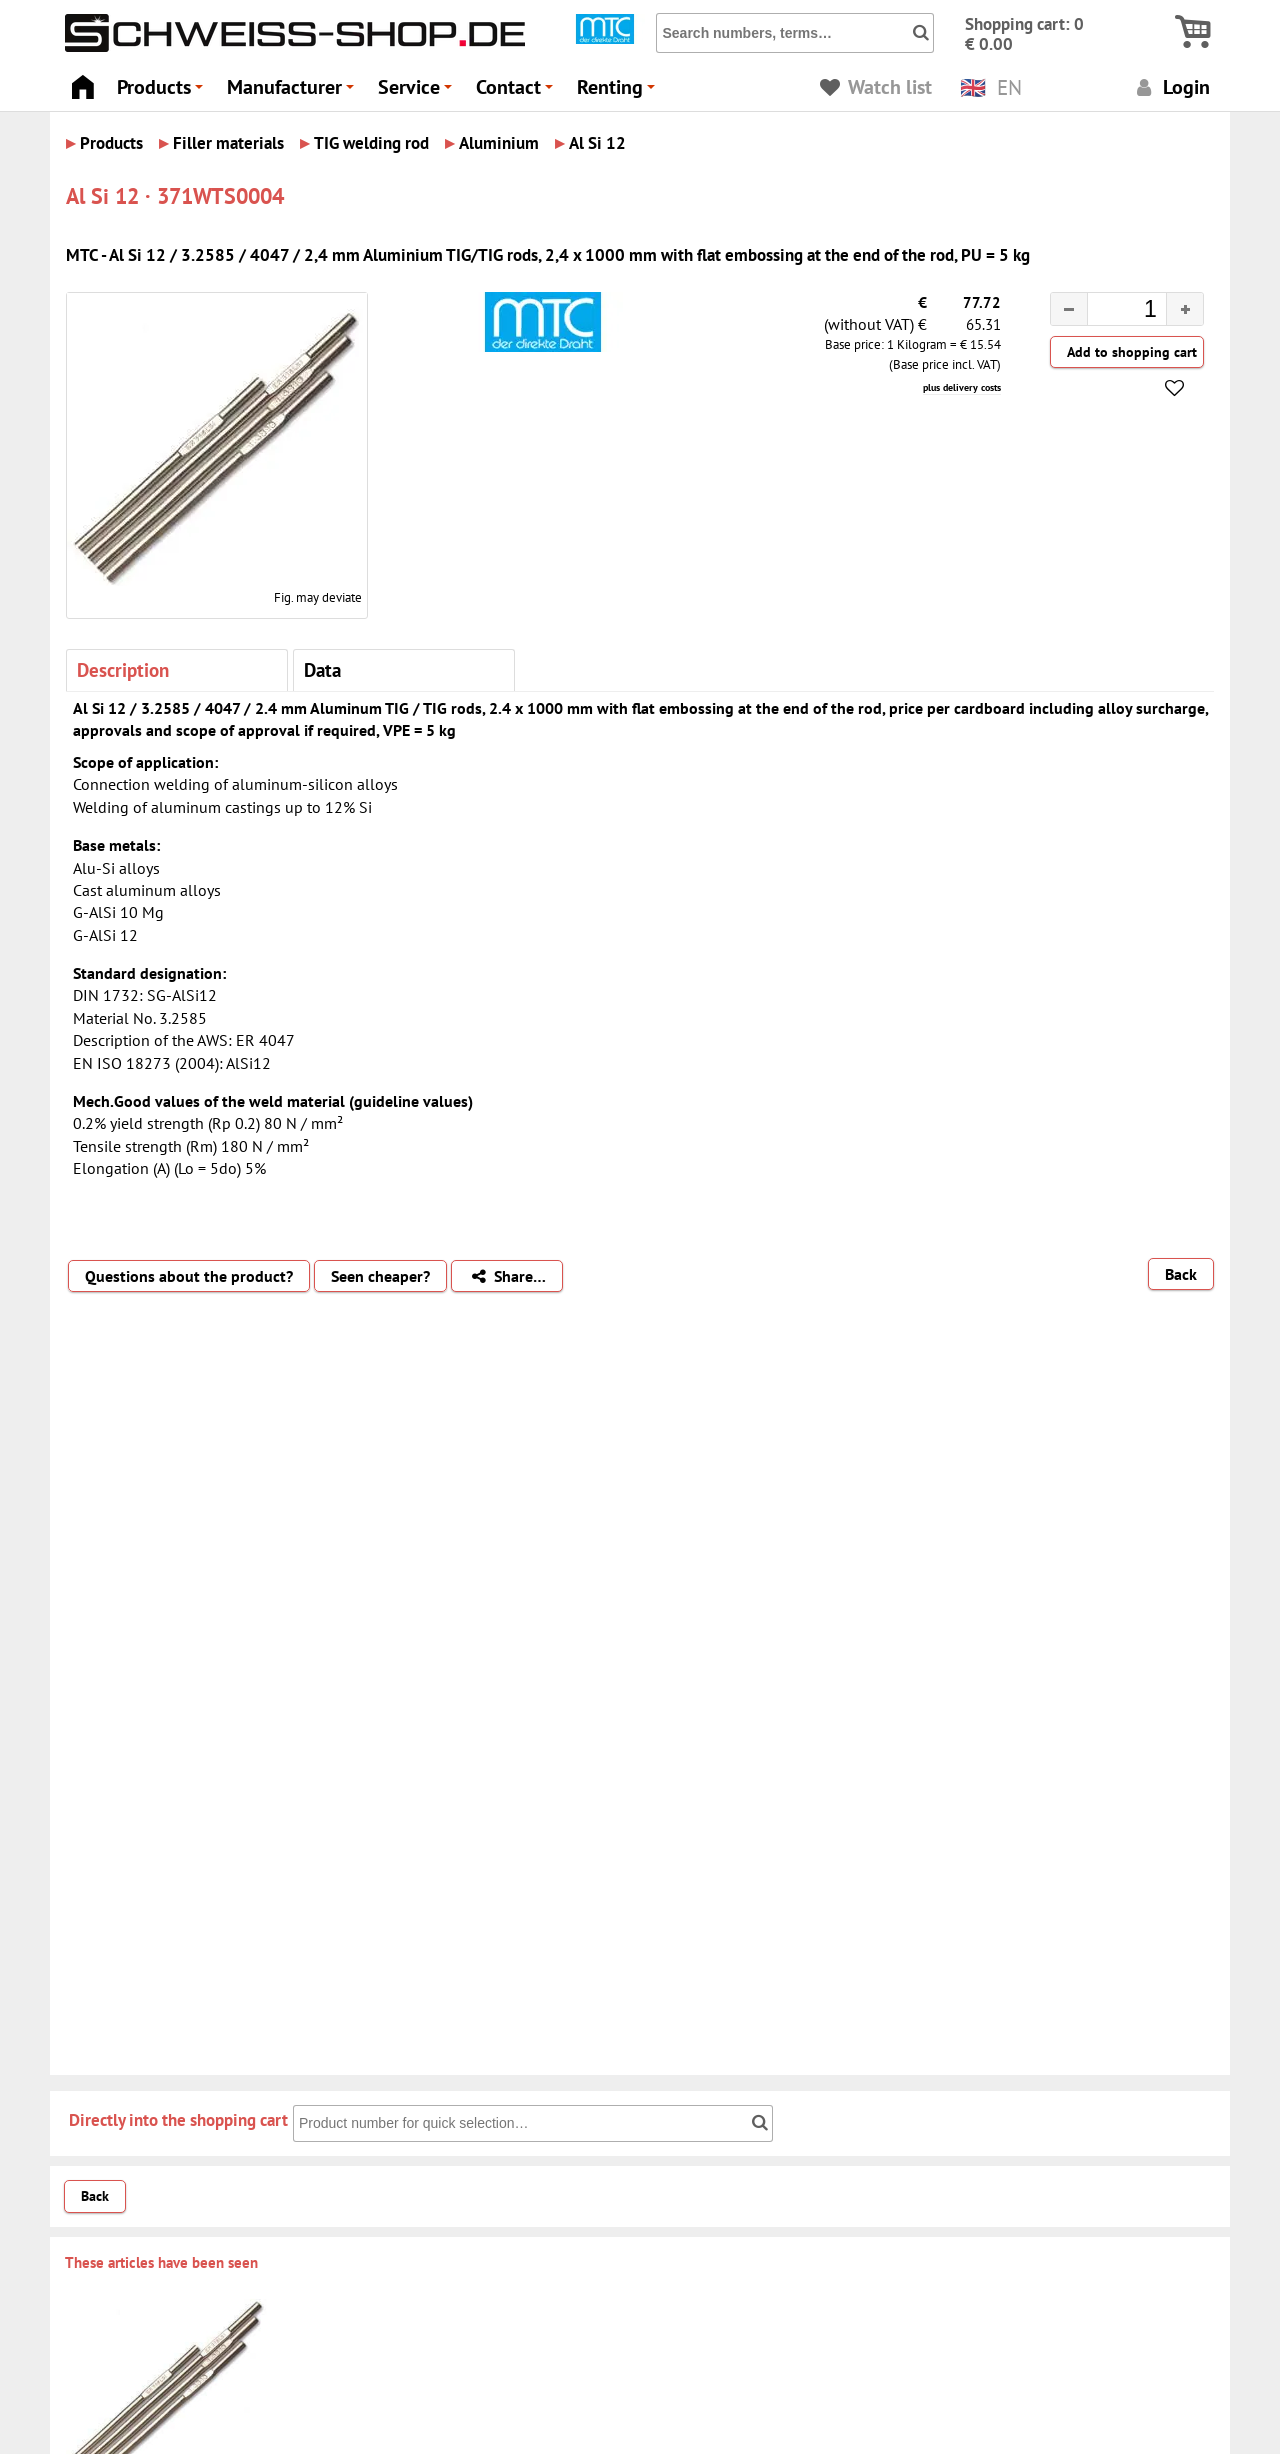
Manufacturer (293, 92)
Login (1170, 86)
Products (163, 92)
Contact (517, 92)
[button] (1184, 309)
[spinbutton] (1111, 312)
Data (322, 669)
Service (418, 92)
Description (123, 669)
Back (1181, 1274)
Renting (619, 92)
